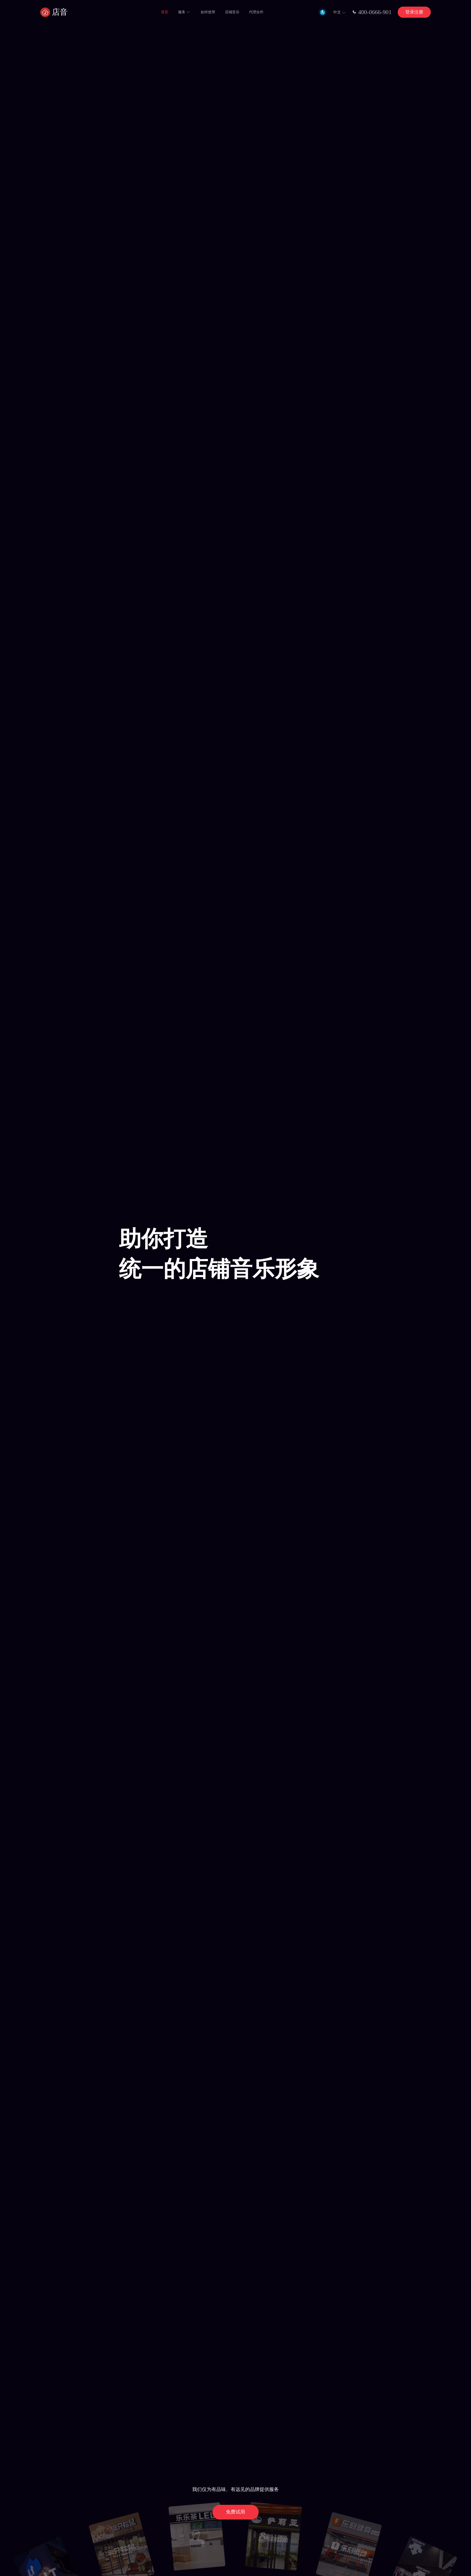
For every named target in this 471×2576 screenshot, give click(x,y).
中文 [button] (340, 13)
